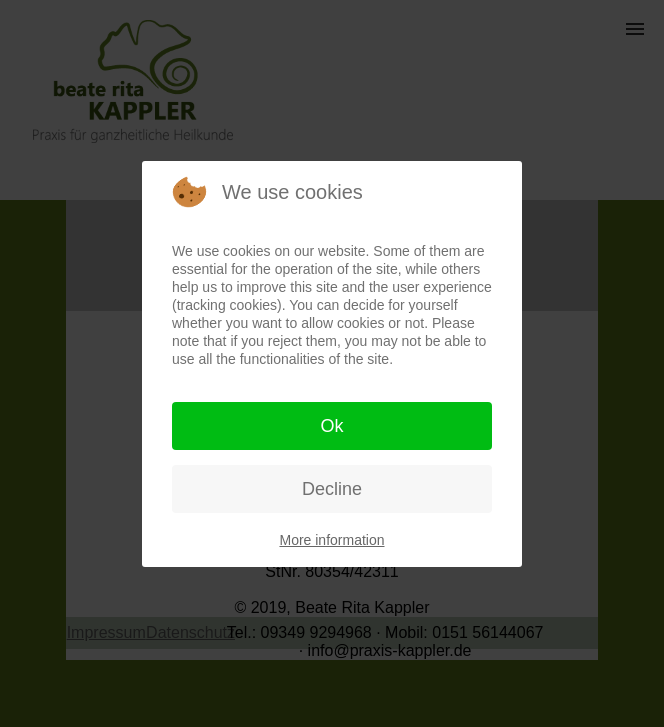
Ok (331, 426)
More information (331, 540)
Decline (332, 489)
